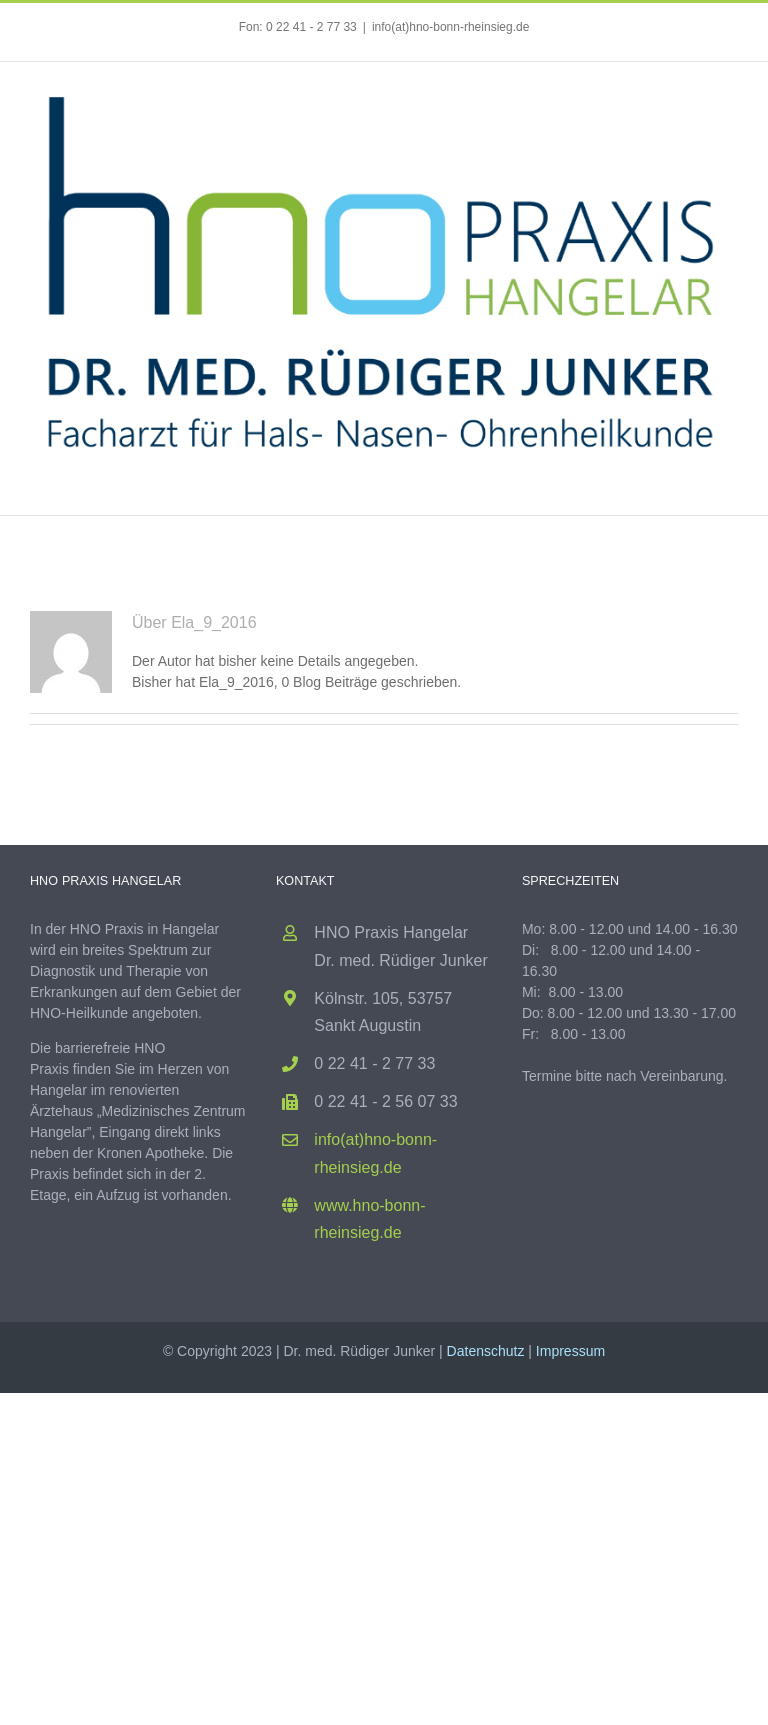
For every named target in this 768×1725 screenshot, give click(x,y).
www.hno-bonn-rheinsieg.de (369, 1219)
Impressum (570, 1351)
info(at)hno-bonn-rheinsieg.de (450, 27)
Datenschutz (486, 1351)
